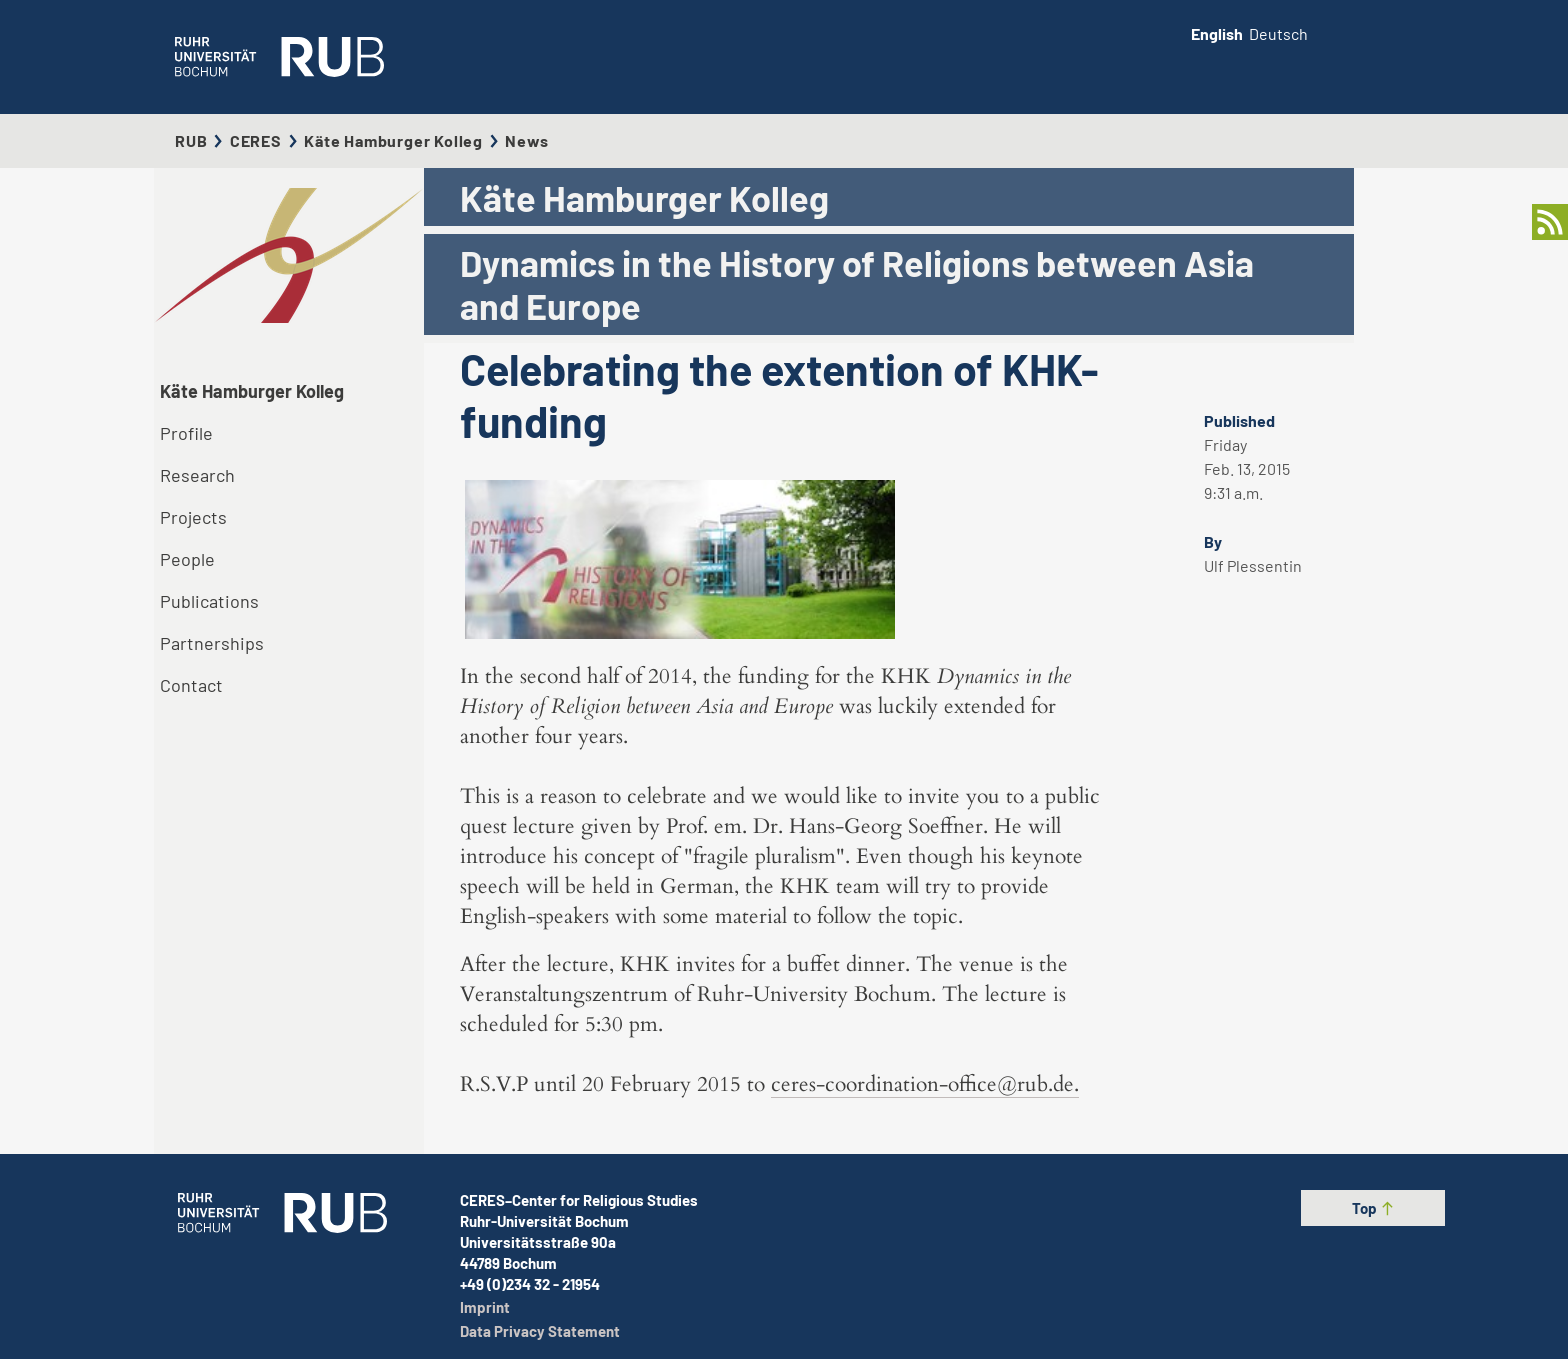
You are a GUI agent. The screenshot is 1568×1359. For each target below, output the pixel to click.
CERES (256, 140)
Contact (191, 685)
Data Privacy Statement (540, 1331)
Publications (209, 601)
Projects (193, 517)
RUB (191, 140)
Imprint (485, 1307)
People (187, 559)
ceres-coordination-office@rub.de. (925, 1084)
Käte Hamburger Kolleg (393, 140)
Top (1373, 1208)
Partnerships (212, 643)
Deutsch (1278, 33)
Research (197, 475)
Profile (186, 433)
